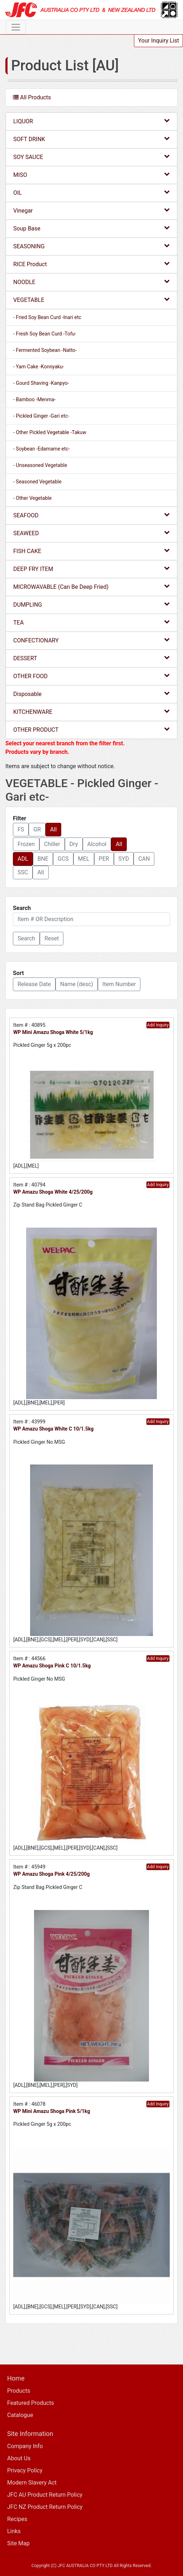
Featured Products (30, 2403)
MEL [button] (84, 858)
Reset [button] (51, 938)
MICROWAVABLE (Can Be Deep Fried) (91, 586)
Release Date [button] (34, 984)
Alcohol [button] (97, 844)
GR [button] (37, 829)
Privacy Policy (25, 2470)
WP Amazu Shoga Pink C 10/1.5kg (52, 1666)
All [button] (53, 829)
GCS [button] (63, 858)
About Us (18, 2458)
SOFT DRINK (91, 139)
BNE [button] (43, 858)
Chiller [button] (52, 844)
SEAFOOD (91, 515)
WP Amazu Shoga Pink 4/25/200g (51, 1874)
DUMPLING (91, 604)
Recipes (17, 2519)
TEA (91, 622)
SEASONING (91, 246)
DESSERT (91, 658)
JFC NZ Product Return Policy (44, 2506)
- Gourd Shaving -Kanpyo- (41, 383)
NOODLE (91, 281)
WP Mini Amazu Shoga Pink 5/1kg (51, 2111)
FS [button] (21, 829)
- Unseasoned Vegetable (40, 465)
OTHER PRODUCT (91, 729)
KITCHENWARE (91, 711)
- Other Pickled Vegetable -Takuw (49, 432)
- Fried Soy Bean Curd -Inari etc (47, 317)
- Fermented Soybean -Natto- (45, 350)
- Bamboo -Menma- (34, 399)
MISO (91, 174)
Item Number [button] (119, 984)
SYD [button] (124, 858)
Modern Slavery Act (32, 2482)
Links (14, 2531)
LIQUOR (91, 121)
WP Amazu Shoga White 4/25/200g (53, 1192)
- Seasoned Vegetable (37, 481)
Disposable (91, 693)
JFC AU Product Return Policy (44, 2494)
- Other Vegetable (32, 498)
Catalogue (20, 2415)
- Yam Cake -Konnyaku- (38, 366)
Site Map (18, 2543)
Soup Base (91, 228)
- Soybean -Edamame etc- (41, 449)
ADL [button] (23, 858)
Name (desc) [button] (76, 984)
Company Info (25, 2446)
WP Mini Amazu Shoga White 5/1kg (53, 1032)
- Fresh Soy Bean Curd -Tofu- (44, 334)
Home (15, 2378)
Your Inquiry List (158, 40)
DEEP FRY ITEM (91, 568)
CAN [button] (144, 858)
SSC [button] (23, 872)
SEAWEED (91, 533)
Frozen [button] (26, 844)
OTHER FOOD (91, 676)
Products (18, 2390)
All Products (32, 97)
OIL (91, 192)
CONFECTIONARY (91, 640)
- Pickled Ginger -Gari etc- (41, 416)
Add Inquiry (158, 1025)
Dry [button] (73, 844)
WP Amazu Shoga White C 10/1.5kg (53, 1429)
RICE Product (91, 264)
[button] (26, 938)
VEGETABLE (91, 299)
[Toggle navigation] (16, 27)
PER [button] (104, 858)
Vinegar (91, 210)
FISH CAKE (91, 551)
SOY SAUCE (91, 156)
